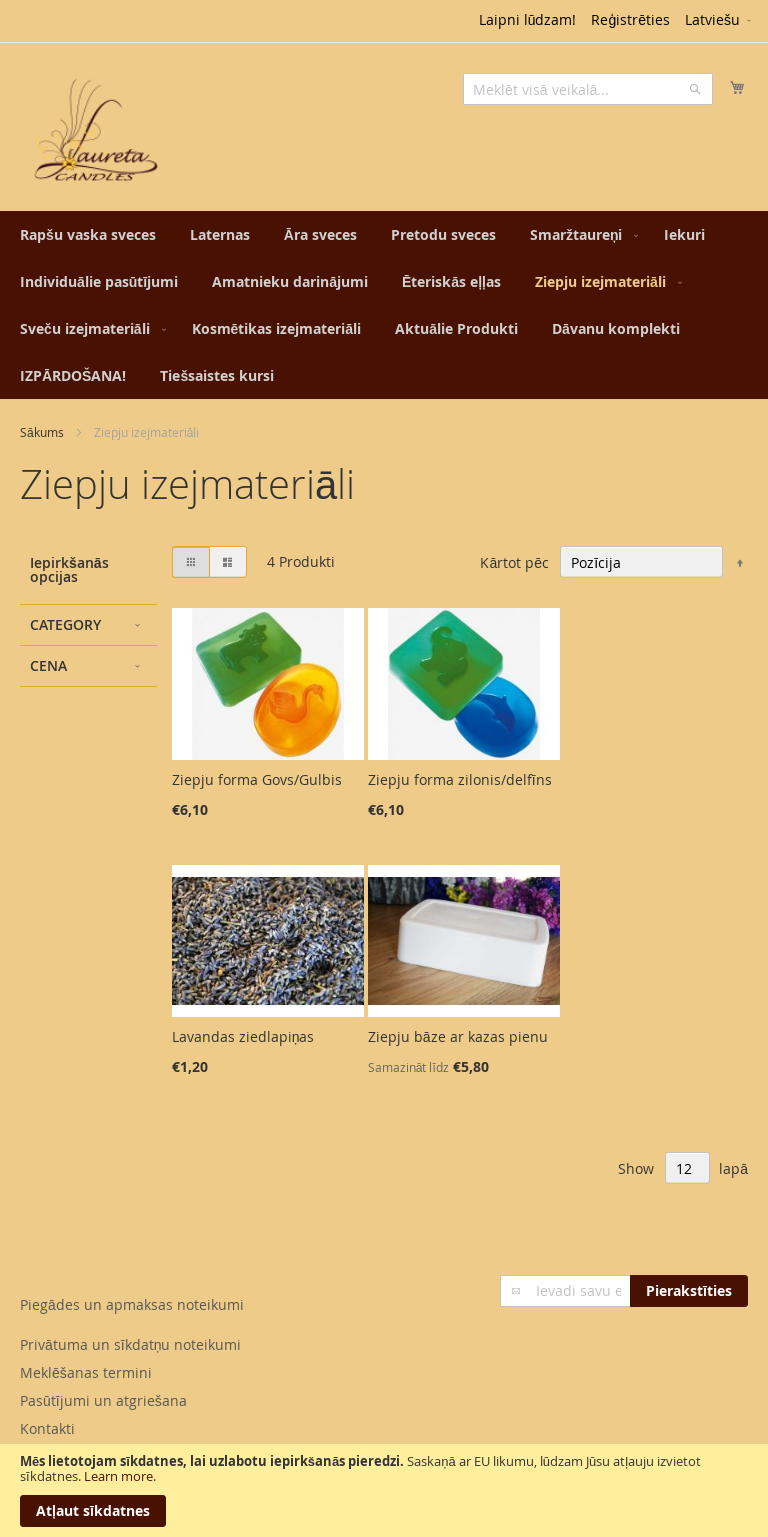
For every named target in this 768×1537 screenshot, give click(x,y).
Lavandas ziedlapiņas (243, 1036)
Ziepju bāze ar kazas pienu (458, 1036)
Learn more (118, 1476)
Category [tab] (65, 624)
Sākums (42, 432)
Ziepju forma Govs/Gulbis (257, 779)
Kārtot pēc (514, 562)
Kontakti (47, 1428)
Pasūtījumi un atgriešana (103, 1400)
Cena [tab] (48, 665)
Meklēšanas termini (86, 1372)
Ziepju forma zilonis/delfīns (460, 779)
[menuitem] (88, 234)
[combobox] (588, 89)
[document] (384, 1490)
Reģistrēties (630, 19)
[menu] (384, 305)
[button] (719, 21)
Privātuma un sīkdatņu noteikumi (130, 1344)
